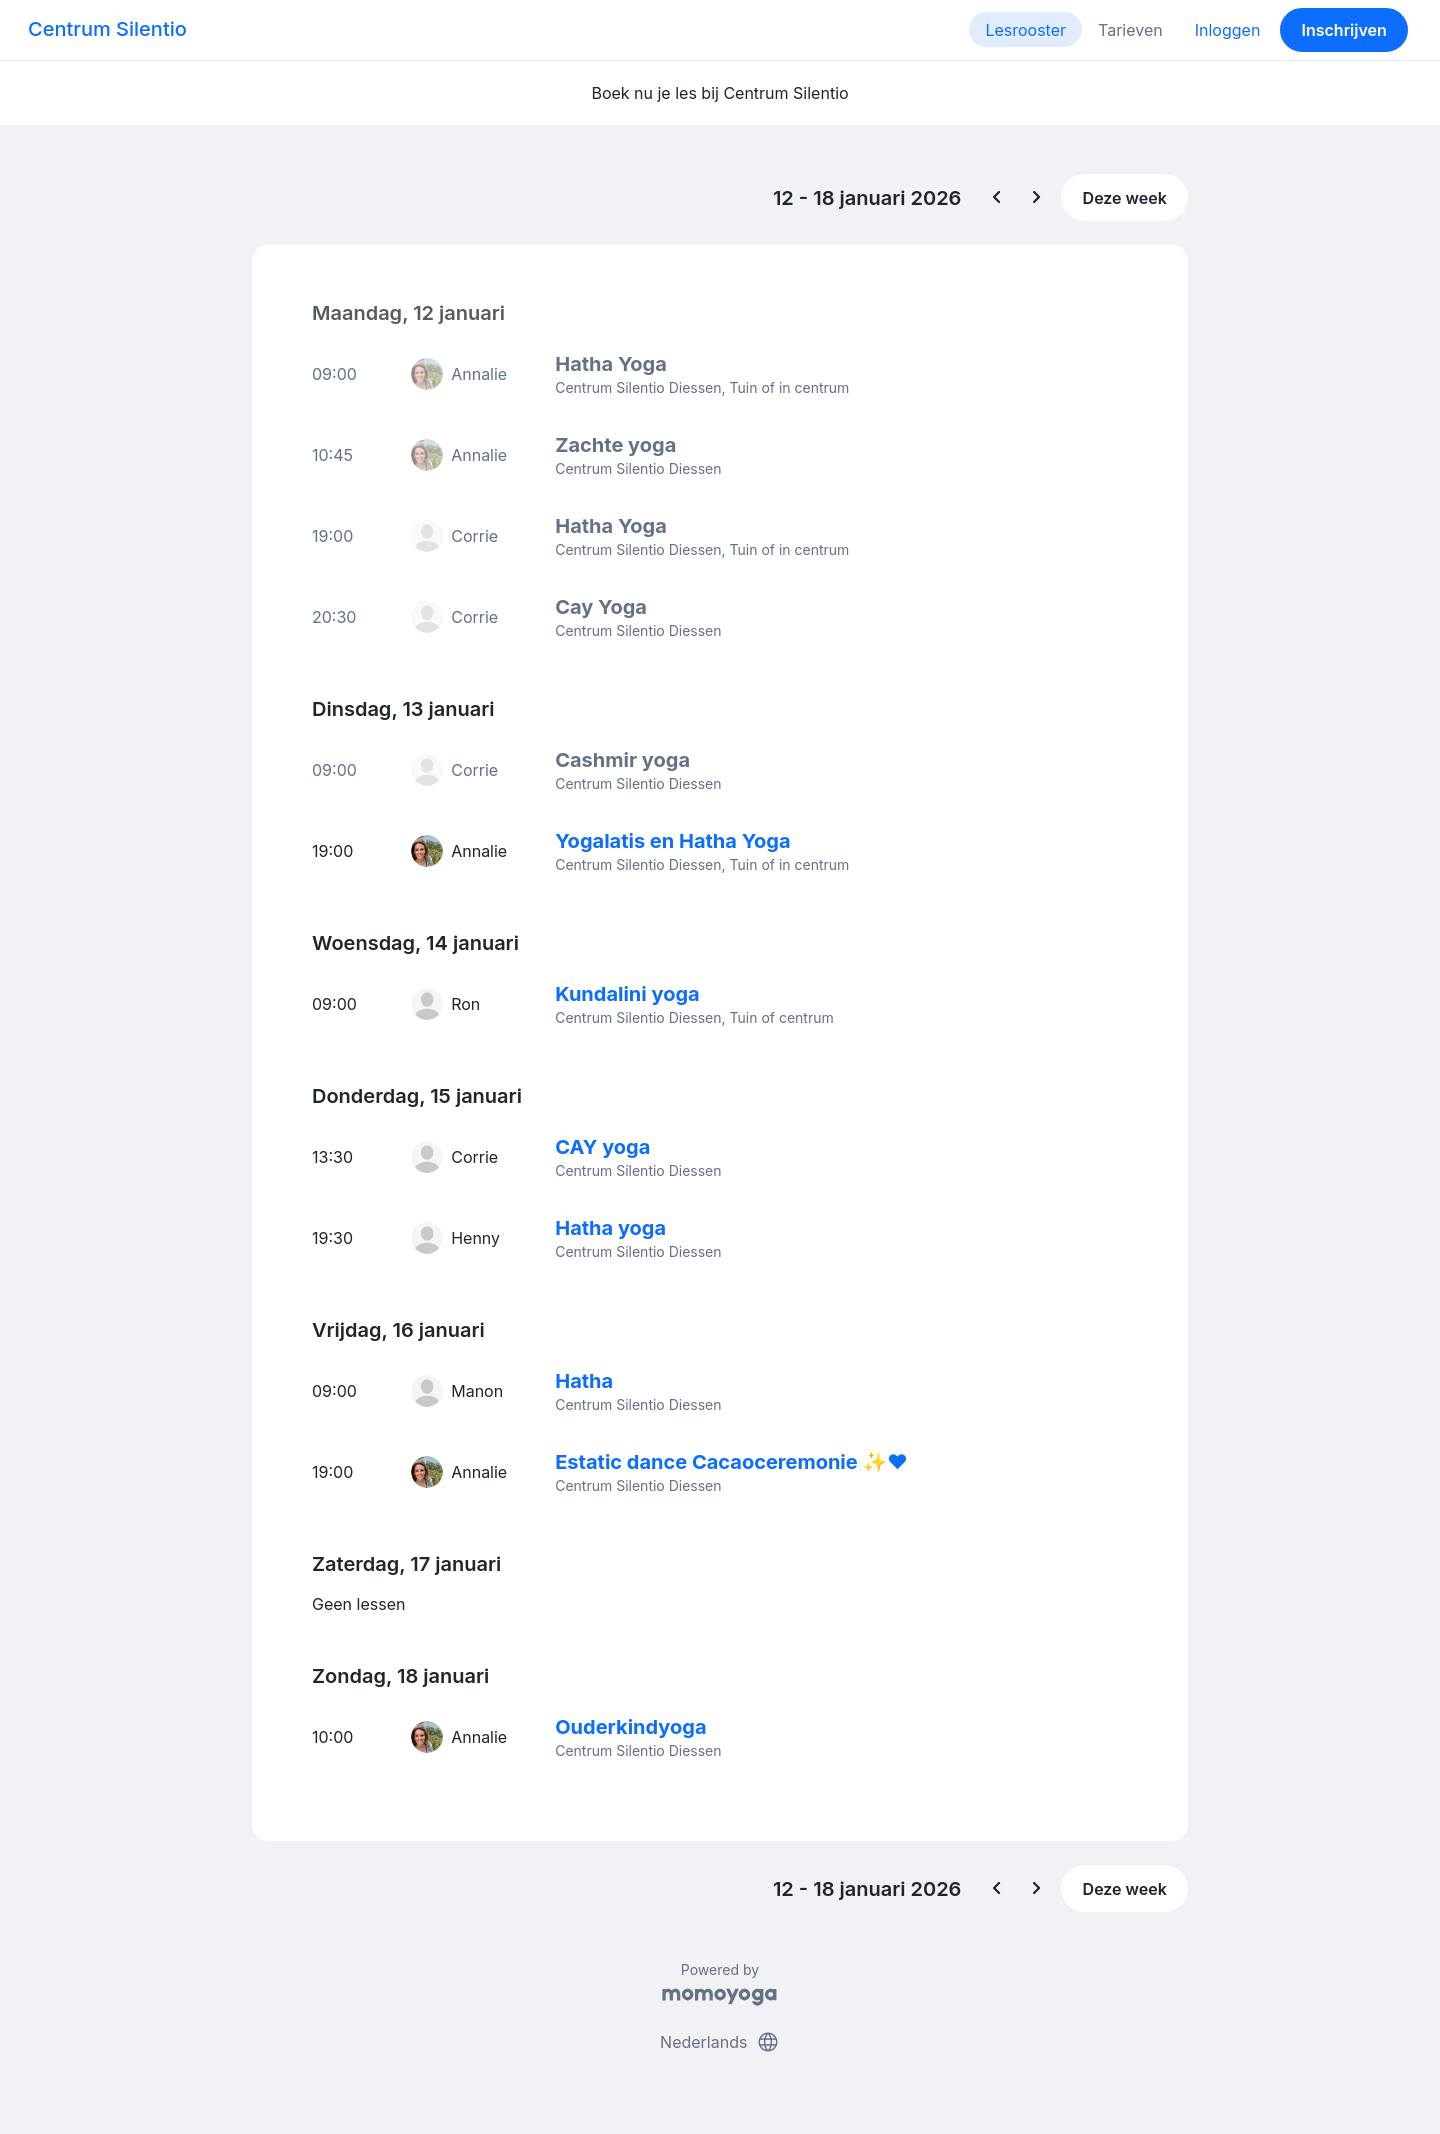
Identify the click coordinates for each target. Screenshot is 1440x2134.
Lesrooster (1025, 30)
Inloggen (1228, 30)
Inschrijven (1344, 30)
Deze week (1125, 198)
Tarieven (1130, 30)
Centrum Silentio (107, 29)
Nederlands (720, 2042)
